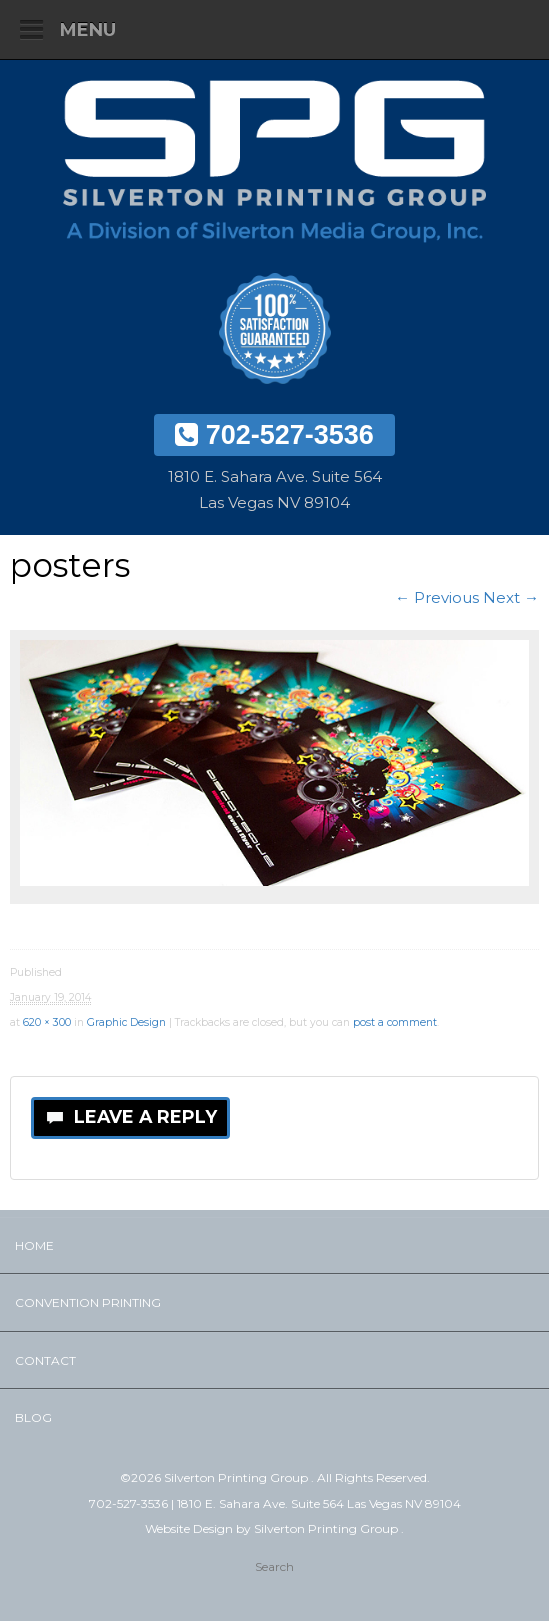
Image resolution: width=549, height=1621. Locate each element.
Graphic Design (126, 1022)
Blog (33, 1417)
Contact (45, 1360)
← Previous (437, 597)
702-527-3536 (274, 435)
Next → (511, 597)
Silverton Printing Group (327, 1528)
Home (34, 1245)
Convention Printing (88, 1302)
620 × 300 (47, 1022)
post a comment (395, 1022)
